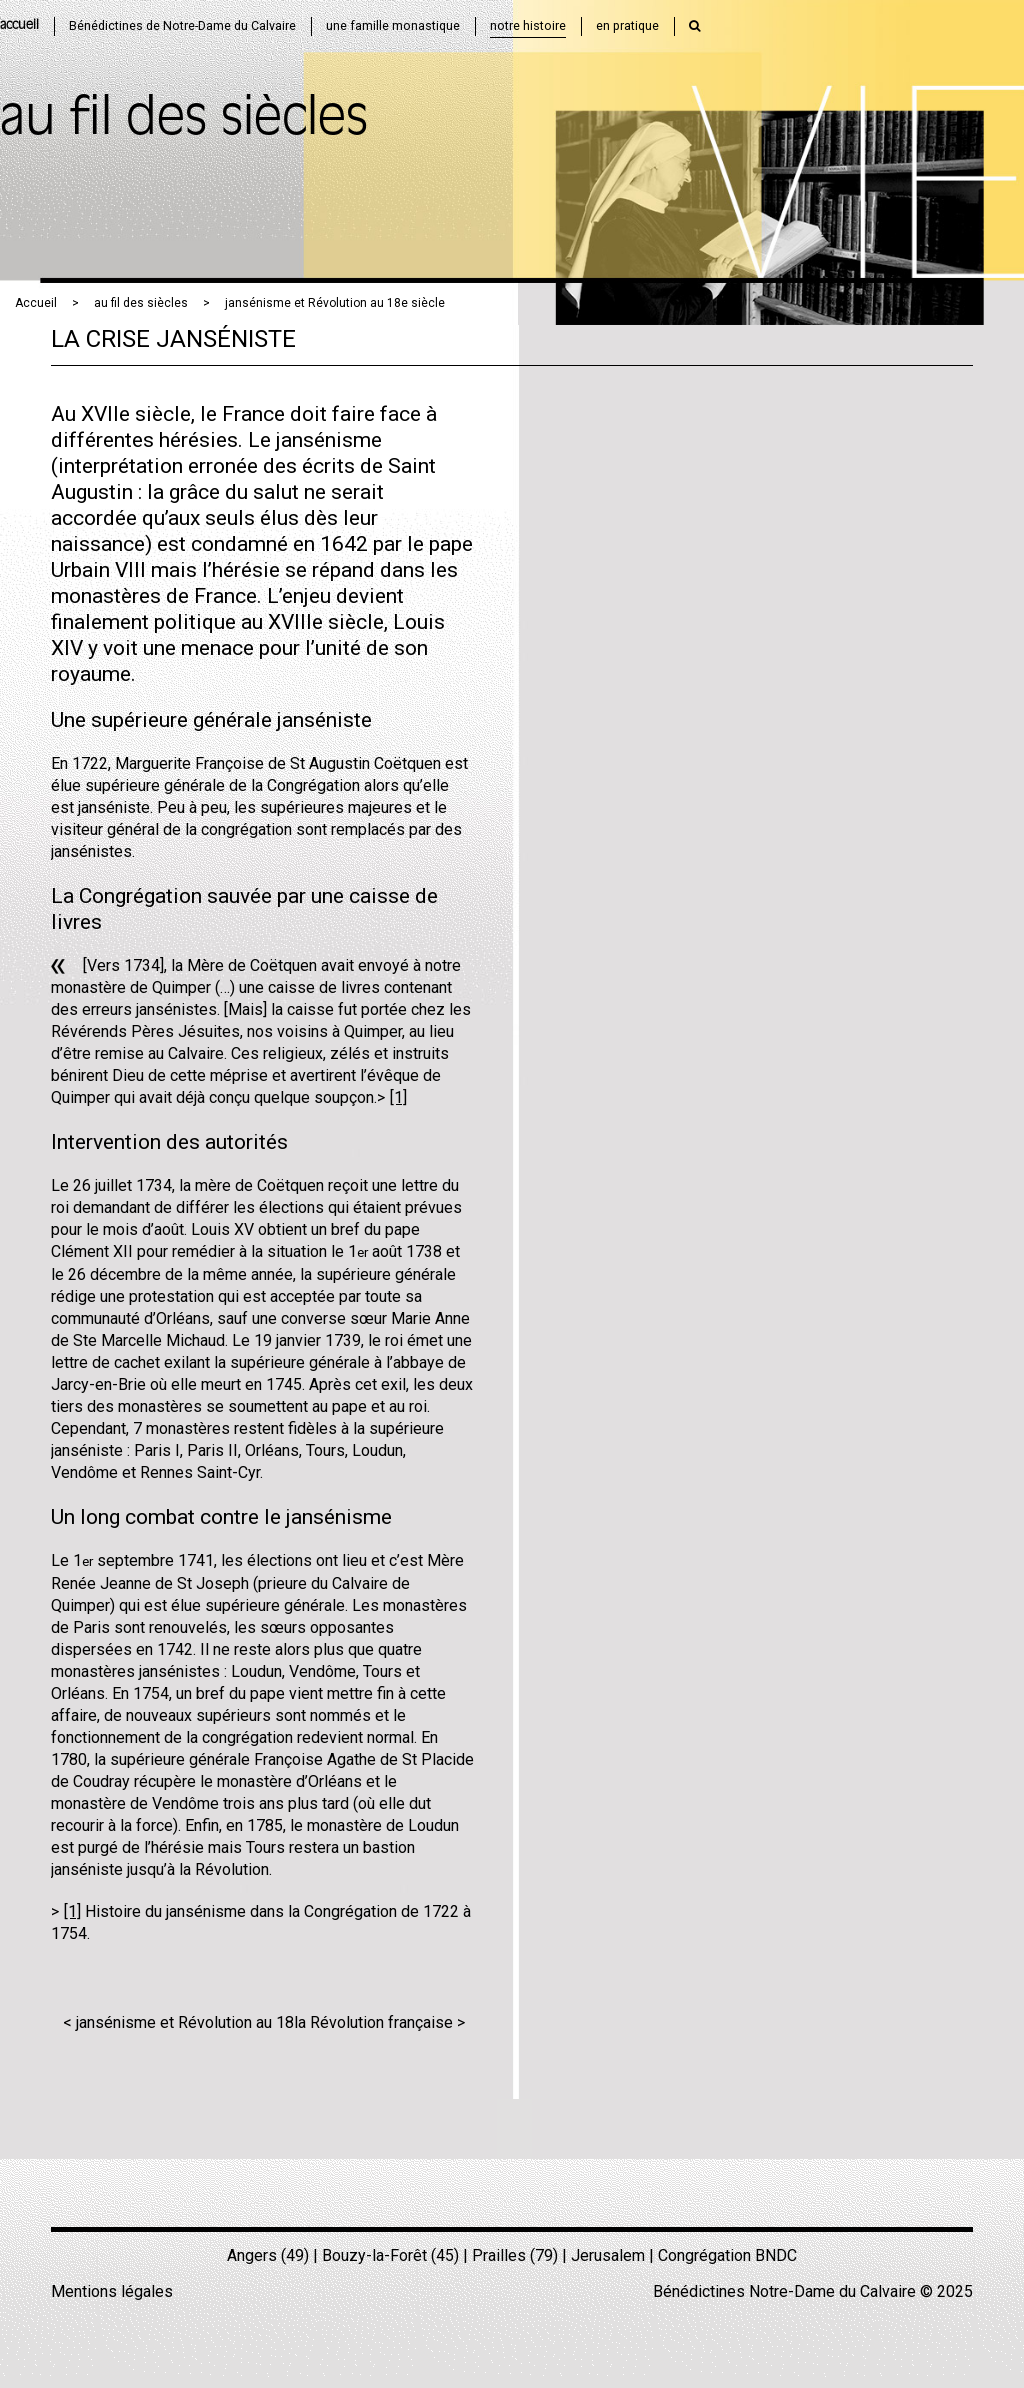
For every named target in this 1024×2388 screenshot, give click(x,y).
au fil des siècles (141, 303)
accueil (19, 25)
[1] (398, 1097)
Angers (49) (268, 2255)
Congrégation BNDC (727, 2255)
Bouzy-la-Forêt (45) (390, 2255)
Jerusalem (608, 2255)
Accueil (36, 303)
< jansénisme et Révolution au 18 (178, 2022)
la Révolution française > (379, 2022)
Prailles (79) (515, 2255)
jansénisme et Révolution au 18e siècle (335, 303)
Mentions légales (112, 2291)
